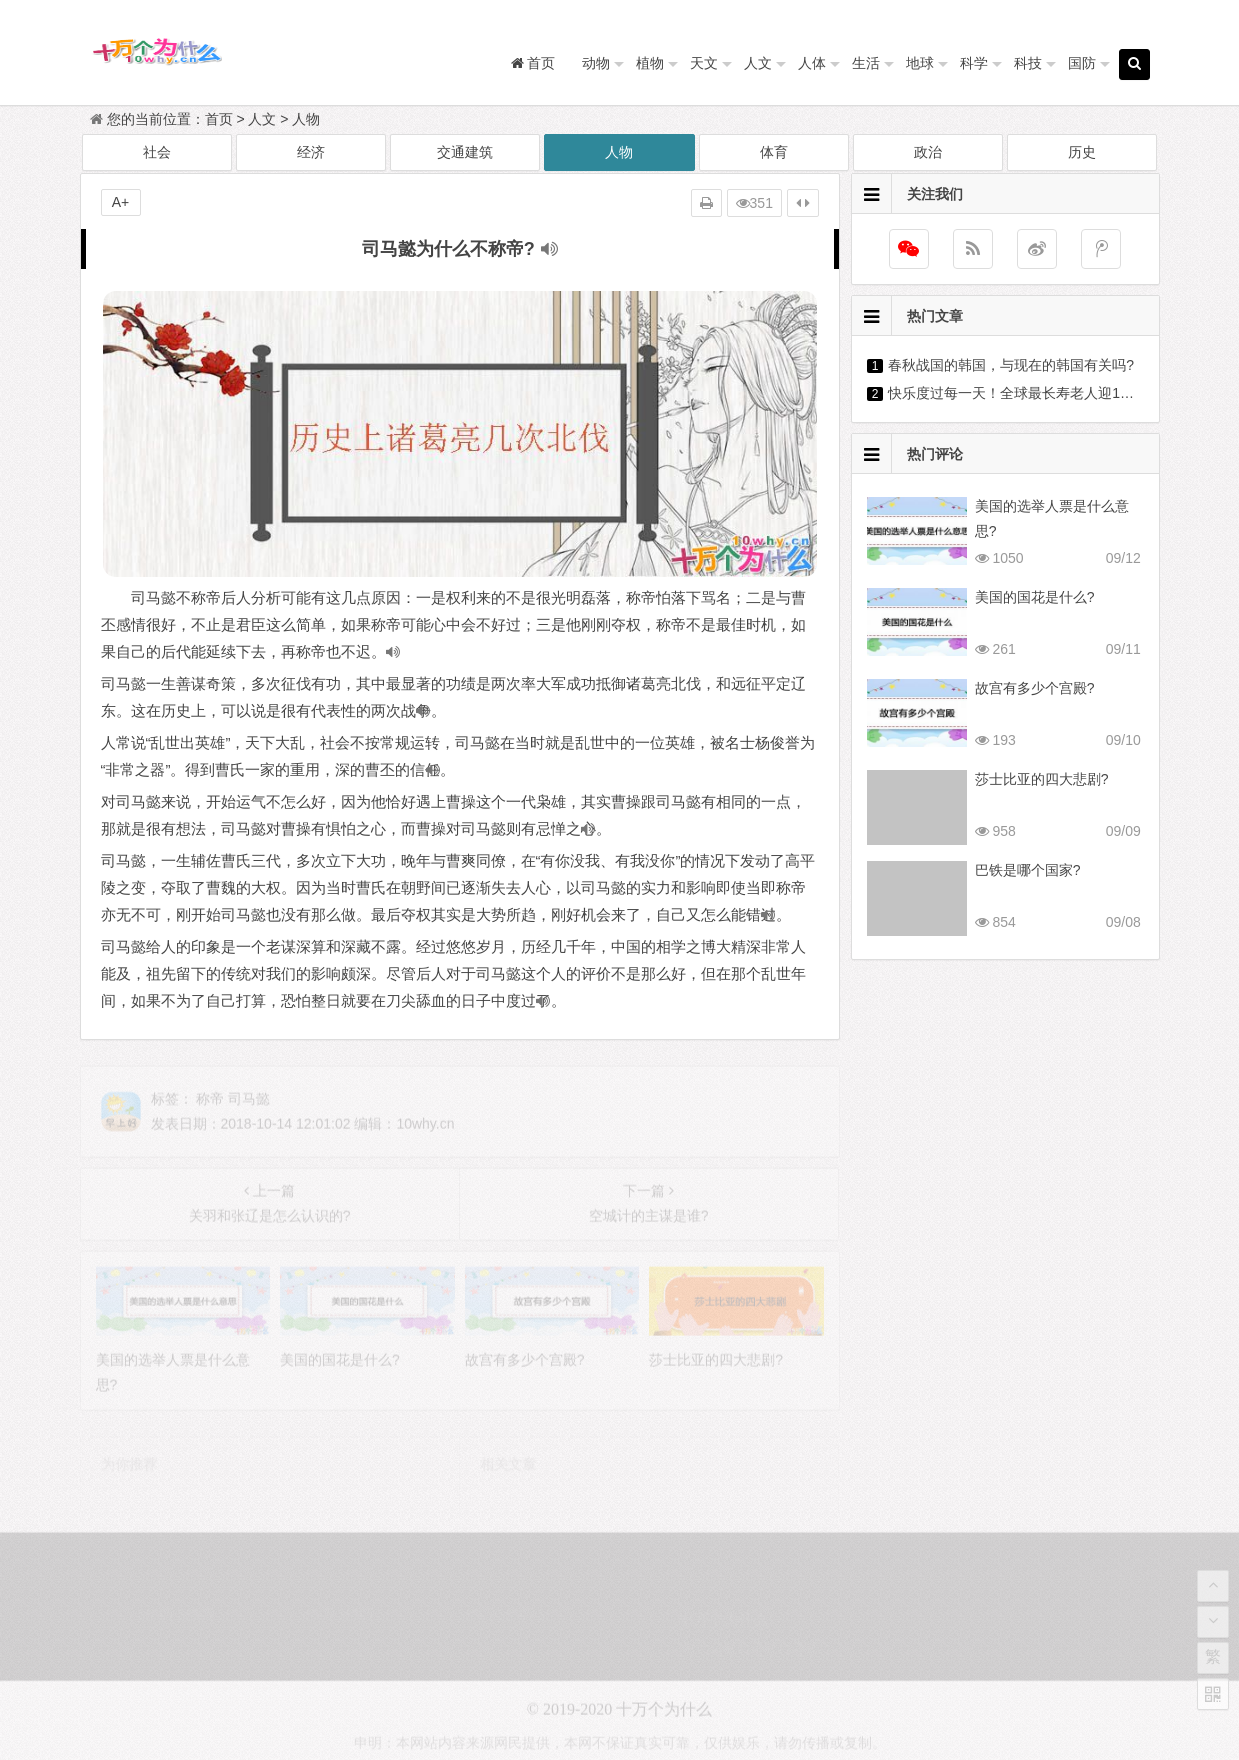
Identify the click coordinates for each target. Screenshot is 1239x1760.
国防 (1082, 63)
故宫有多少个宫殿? (1035, 688)
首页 (219, 119)
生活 (866, 63)
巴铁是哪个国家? (1028, 870)
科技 (1028, 63)
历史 (1082, 152)
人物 (306, 119)
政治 (928, 152)
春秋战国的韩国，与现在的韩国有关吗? (1011, 365)
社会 (157, 152)
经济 (311, 152)
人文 (758, 63)
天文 (704, 63)
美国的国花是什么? (1035, 597)
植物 (650, 63)
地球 (920, 63)
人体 (812, 63)
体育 (774, 152)
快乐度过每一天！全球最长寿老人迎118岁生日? (1036, 393)
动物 (596, 63)
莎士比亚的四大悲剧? (1042, 779)
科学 (974, 63)
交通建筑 (465, 152)
